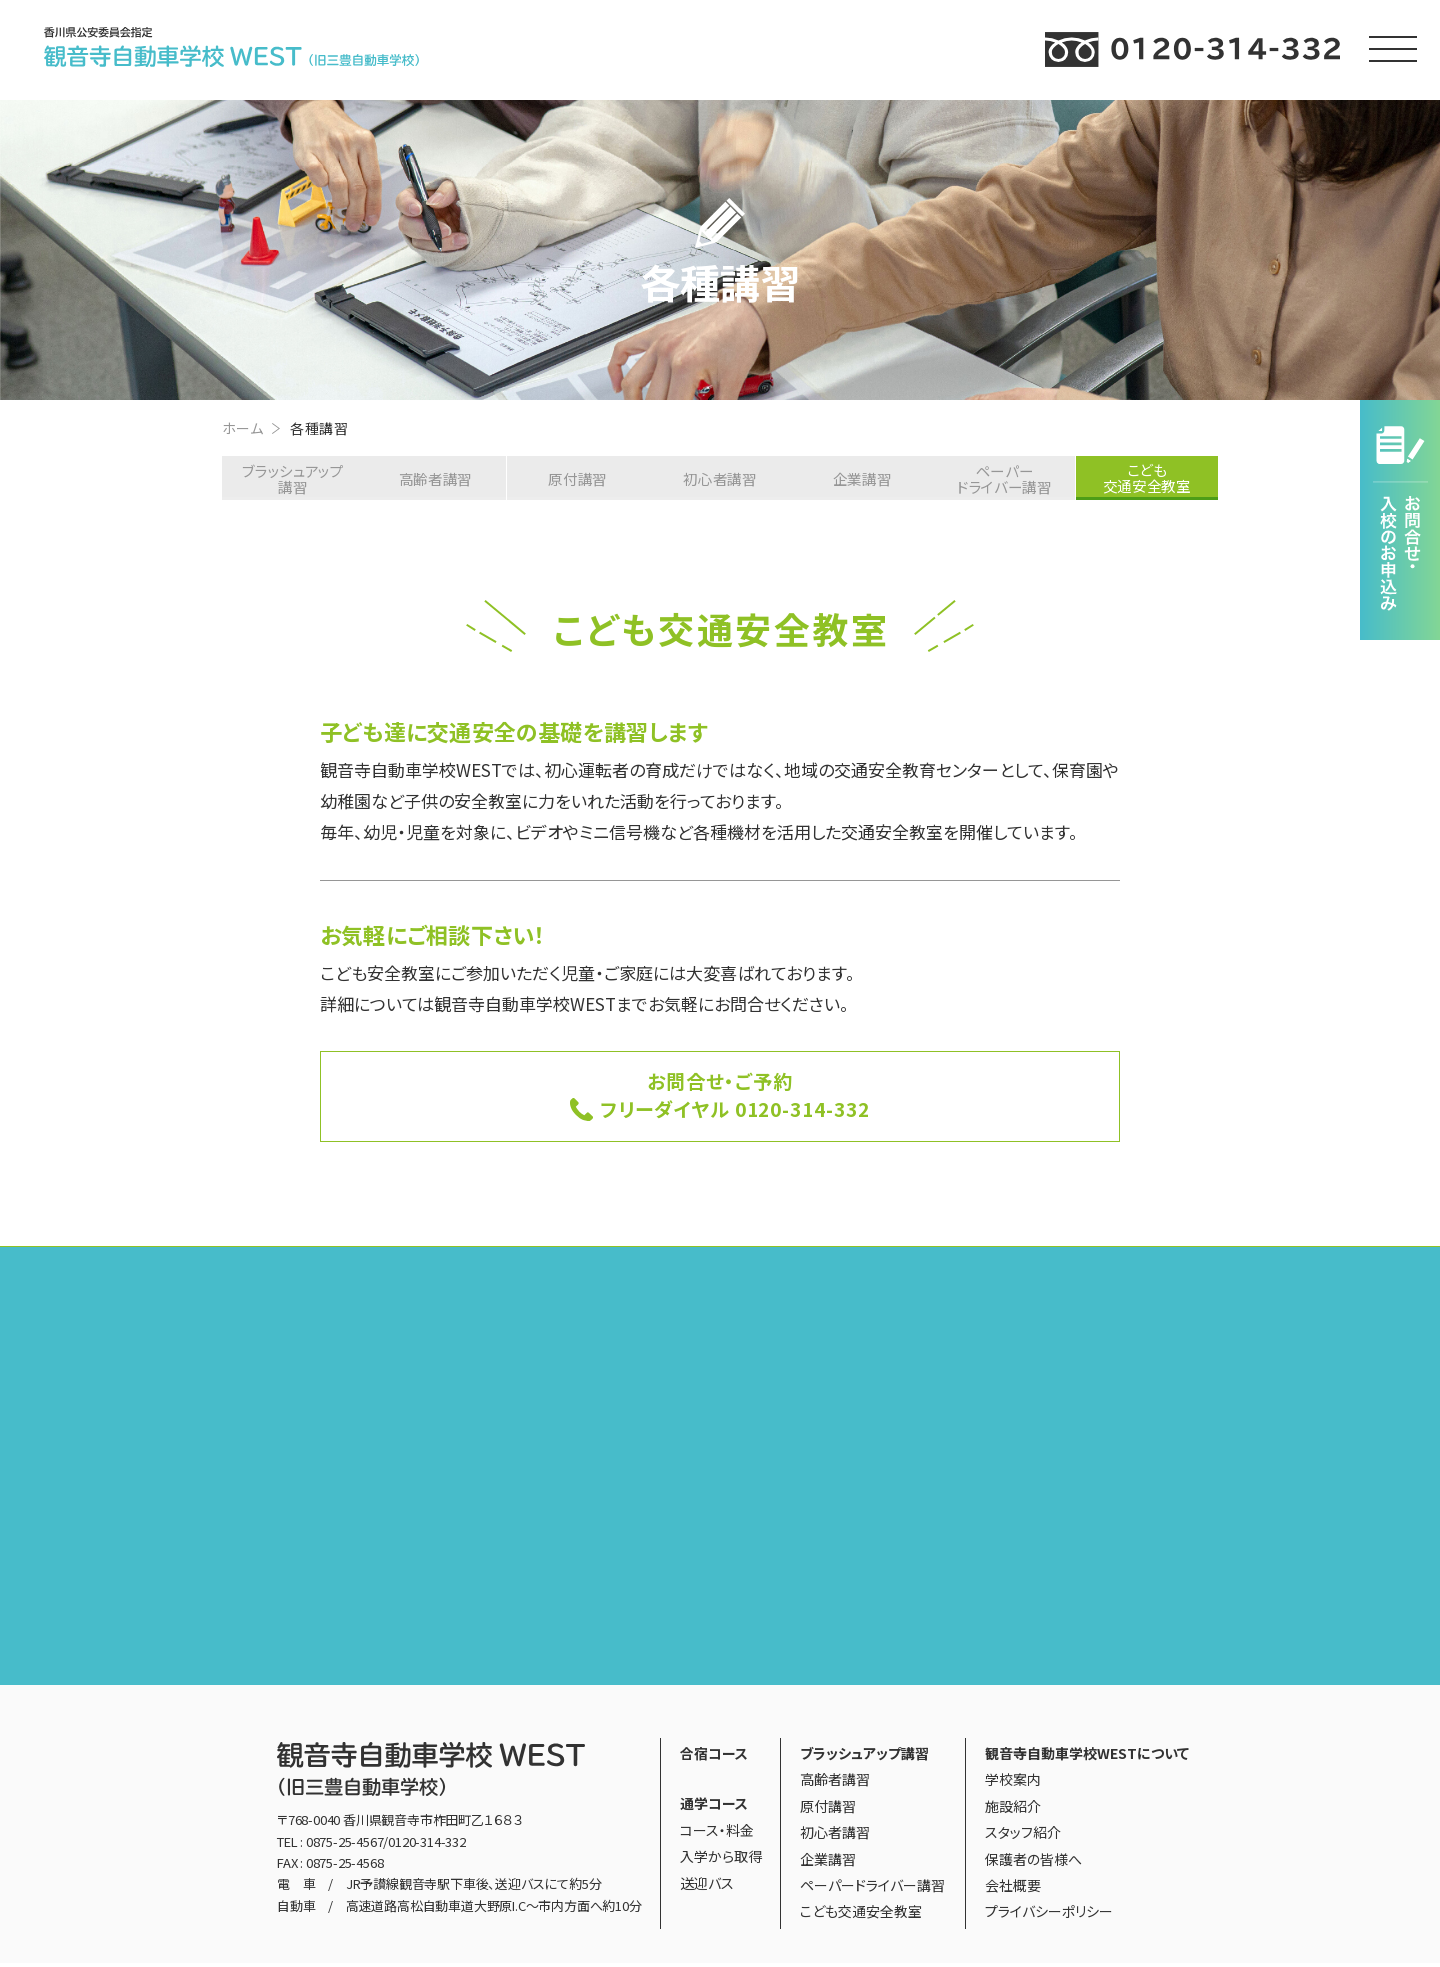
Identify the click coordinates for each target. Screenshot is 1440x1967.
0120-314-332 (427, 1844)
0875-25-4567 (345, 1844)
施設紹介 (1013, 1810)
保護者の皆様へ (1033, 1862)
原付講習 (577, 478)
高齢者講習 (434, 478)
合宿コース (714, 1757)
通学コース (714, 1807)
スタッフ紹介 (1023, 1836)
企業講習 (863, 478)
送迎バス (707, 1886)
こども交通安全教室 (861, 1915)
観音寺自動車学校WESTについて (1087, 1757)
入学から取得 (721, 1860)
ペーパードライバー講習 (1006, 478)
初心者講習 (720, 478)
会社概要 (1013, 1889)
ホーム (242, 428)
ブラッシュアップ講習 (291, 478)
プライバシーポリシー (1049, 1915)
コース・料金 (717, 1834)
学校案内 (1013, 1783)
